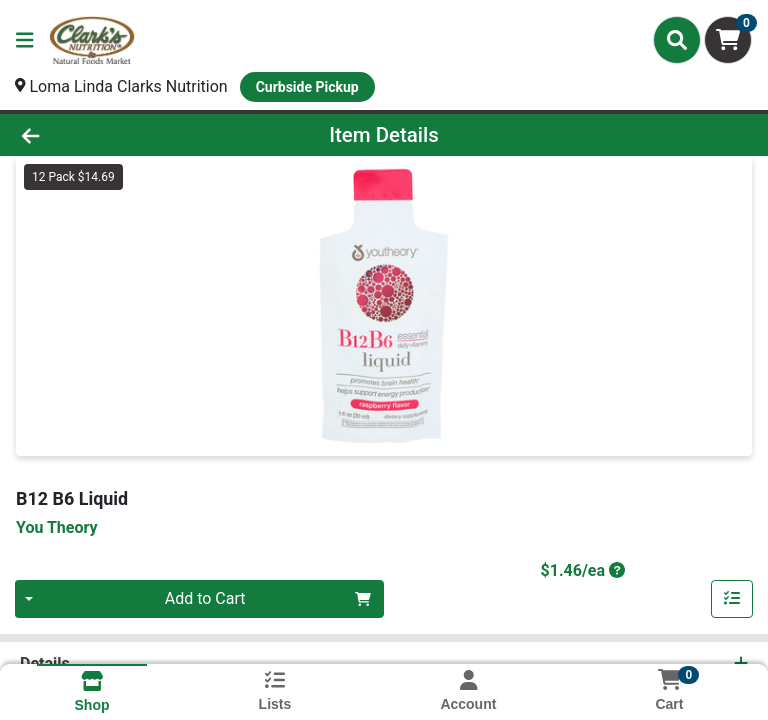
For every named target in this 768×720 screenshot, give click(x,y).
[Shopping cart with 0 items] (728, 40)
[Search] (677, 40)
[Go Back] (108, 135)
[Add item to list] (732, 599)
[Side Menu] (25, 40)
